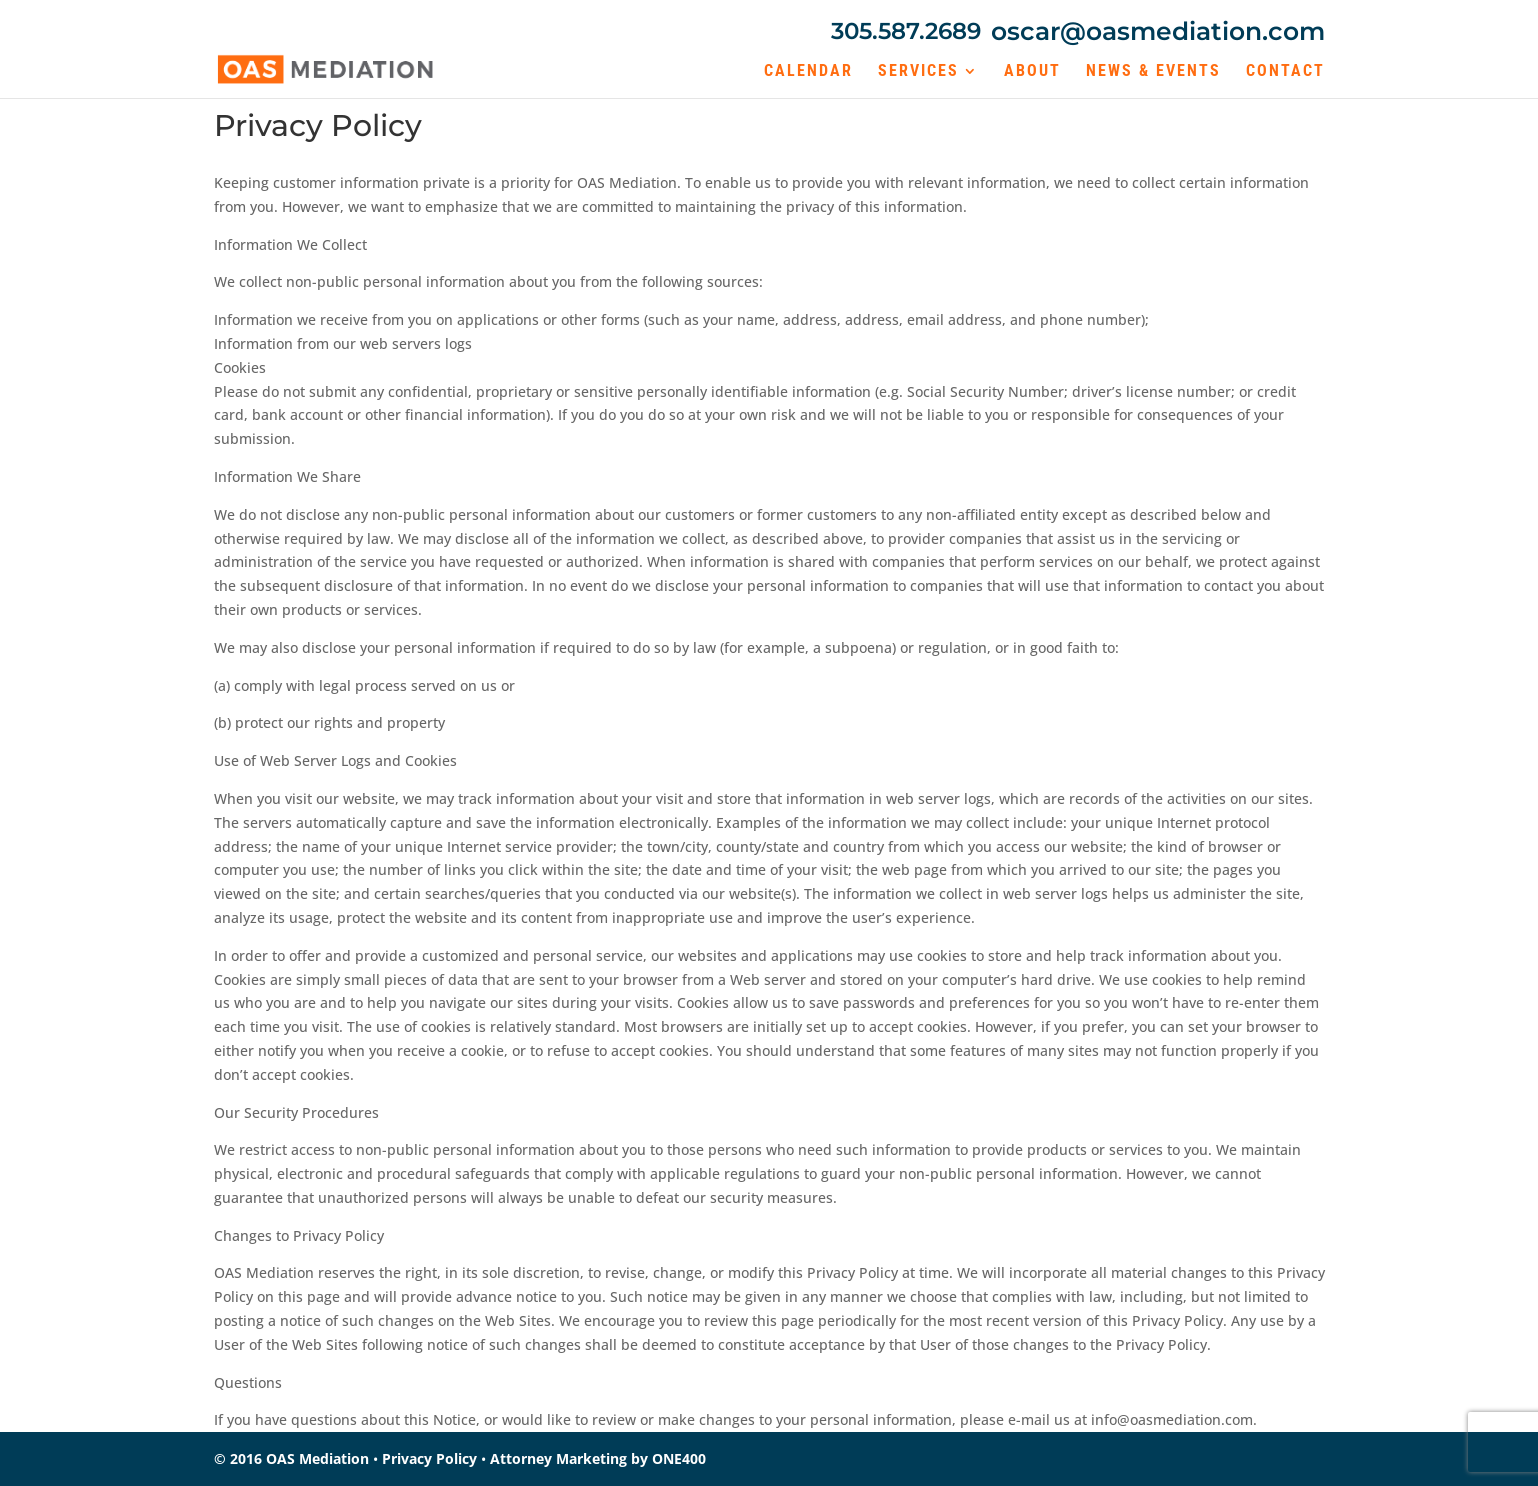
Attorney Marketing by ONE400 (598, 1458)
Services (918, 72)
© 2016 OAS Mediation (291, 1458)
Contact (1285, 72)
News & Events (1153, 72)
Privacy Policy (429, 1458)
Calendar (808, 72)
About (1032, 72)
